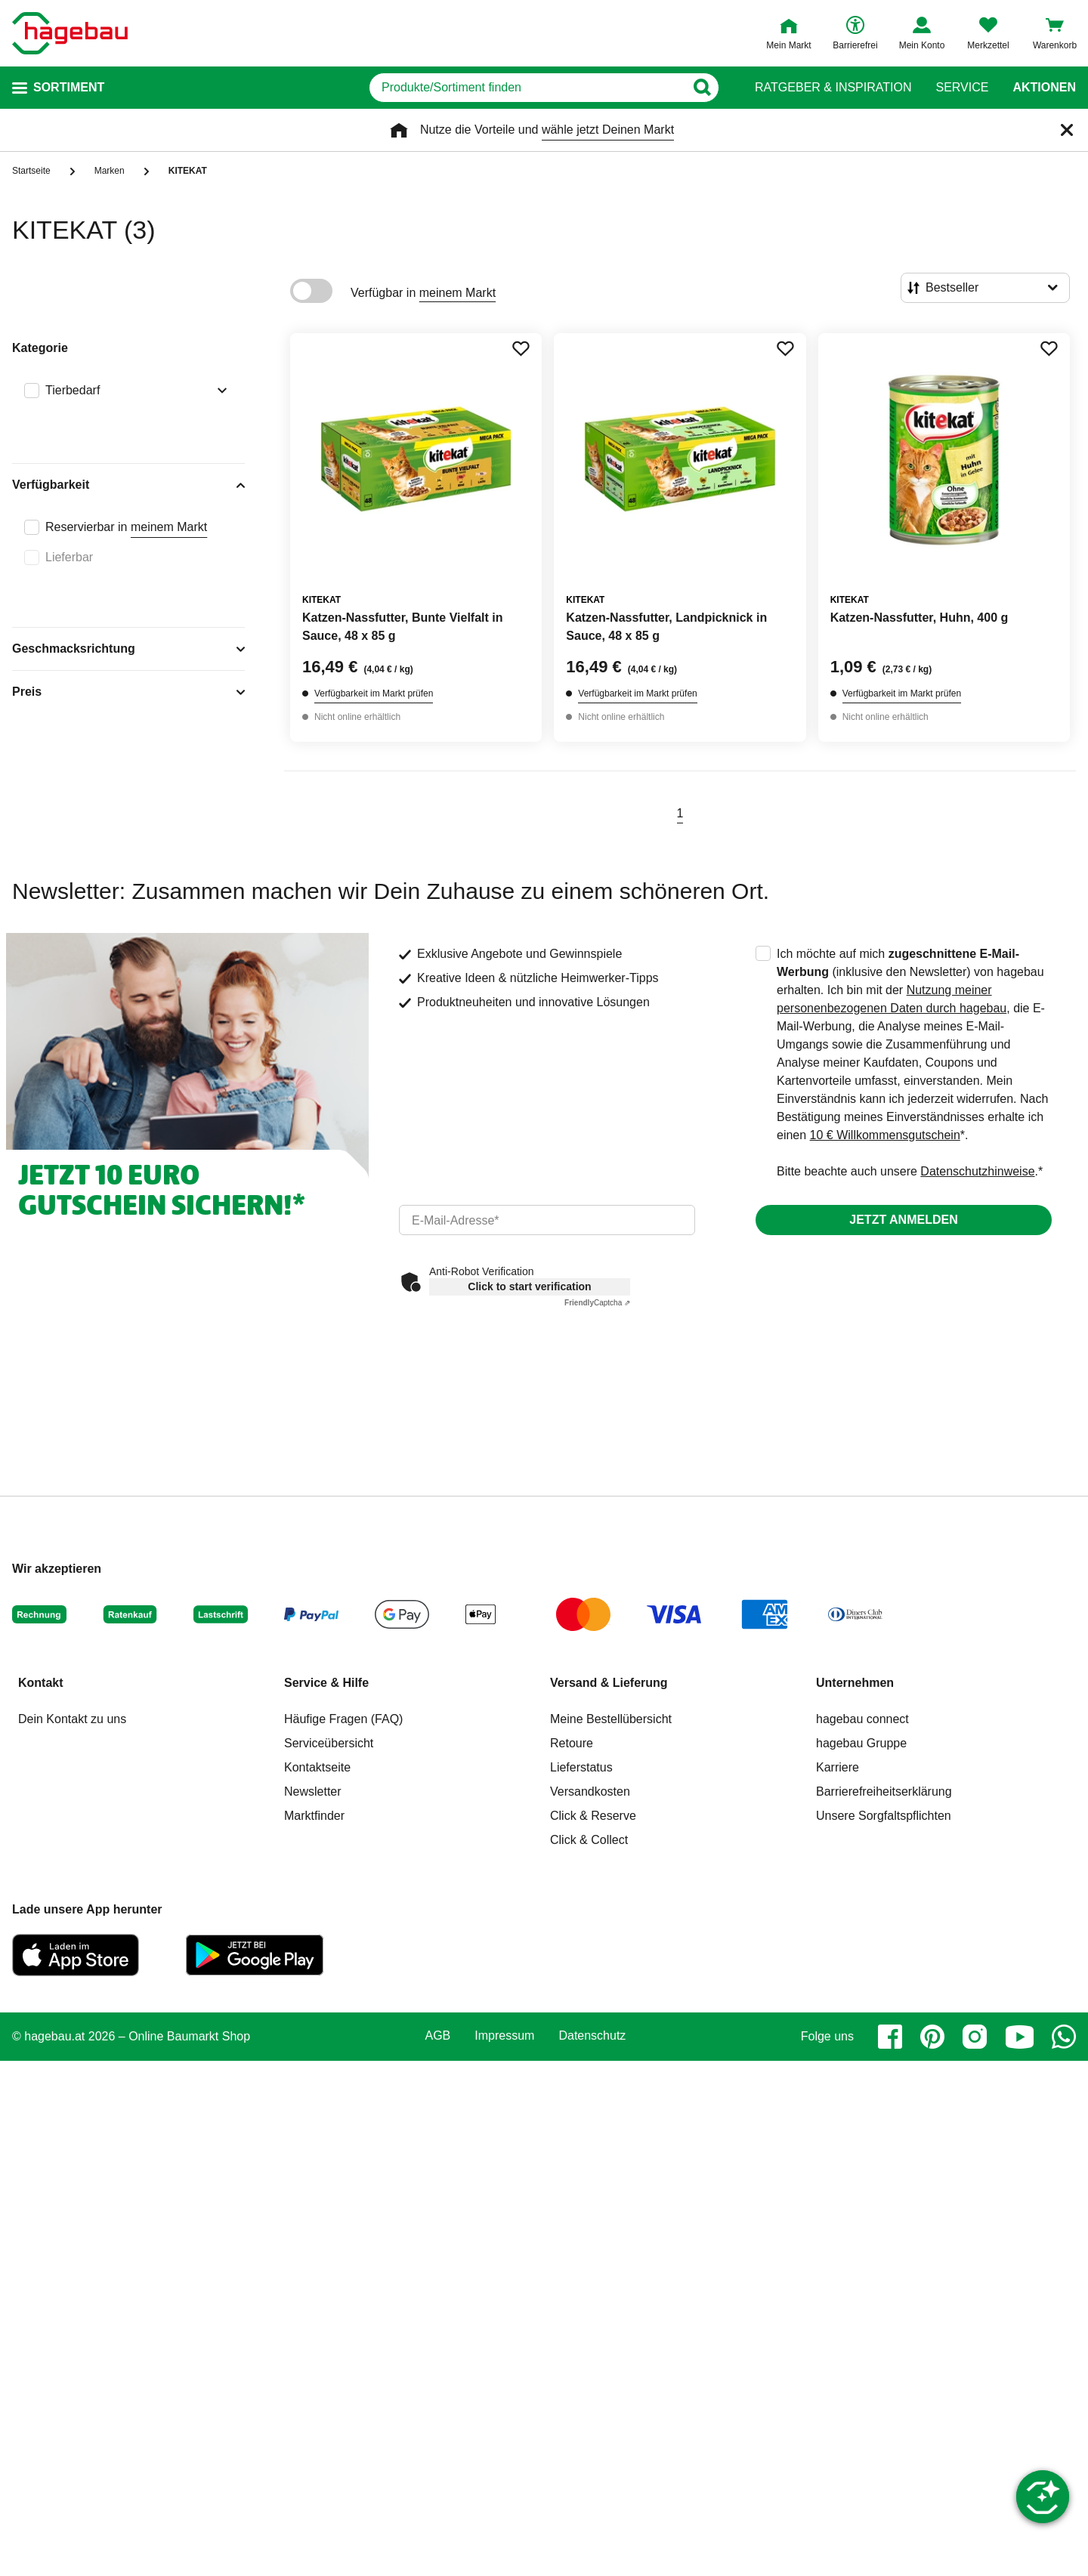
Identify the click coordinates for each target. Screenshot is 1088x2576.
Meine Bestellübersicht (611, 1719)
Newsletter (313, 1791)
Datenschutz (592, 2036)
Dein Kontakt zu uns (72, 1719)
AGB (438, 2036)
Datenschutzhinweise (977, 1171)
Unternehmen (855, 1682)
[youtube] (1019, 2037)
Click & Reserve (593, 1815)
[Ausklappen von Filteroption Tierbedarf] (219, 392)
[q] (527, 87)
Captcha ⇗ (597, 1303)
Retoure (571, 1743)
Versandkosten (590, 1791)
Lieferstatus (581, 1767)
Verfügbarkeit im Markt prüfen (373, 693)
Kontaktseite (317, 1767)
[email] (547, 1220)
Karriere (837, 1767)
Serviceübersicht (328, 1743)
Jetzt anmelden (903, 1219)
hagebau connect (862, 1719)
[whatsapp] (1064, 2037)
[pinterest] (932, 2037)
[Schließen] (1067, 130)
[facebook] (890, 2037)
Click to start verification (529, 1286)
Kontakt (40, 1682)
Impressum (504, 2036)
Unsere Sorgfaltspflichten (883, 1815)
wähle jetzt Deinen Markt (608, 129)
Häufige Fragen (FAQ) (343, 1719)
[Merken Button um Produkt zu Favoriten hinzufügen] (521, 348)
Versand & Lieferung (609, 1682)
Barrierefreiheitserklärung (884, 1791)
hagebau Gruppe (861, 1743)
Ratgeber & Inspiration (833, 88)
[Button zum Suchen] (702, 87)
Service (961, 88)
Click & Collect (589, 1839)
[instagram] (975, 2037)
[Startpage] (70, 33)
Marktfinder (314, 1815)
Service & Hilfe (326, 1682)
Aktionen (1044, 88)
